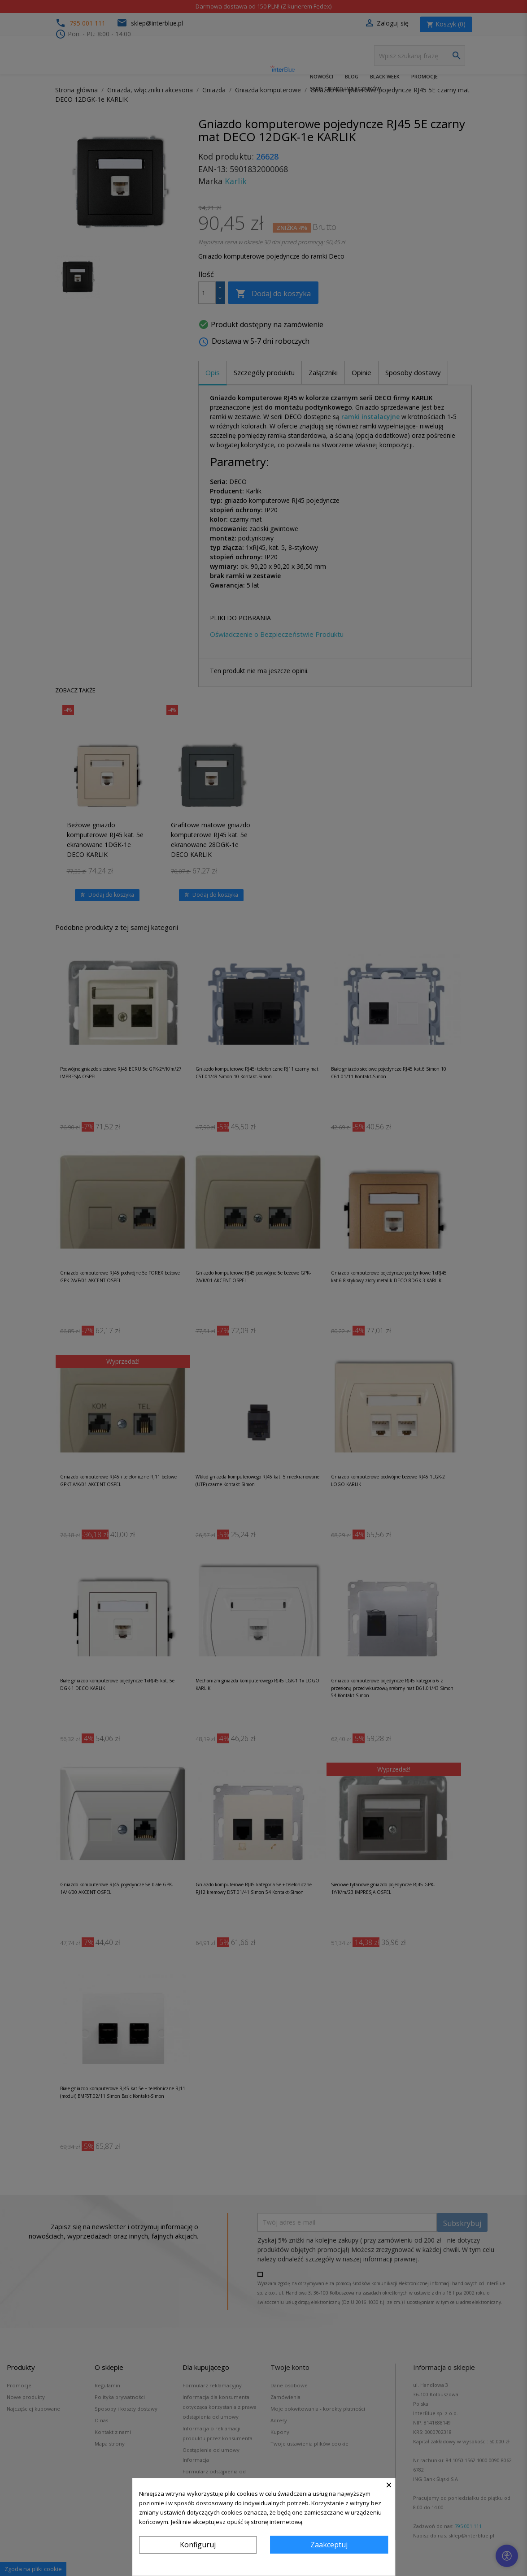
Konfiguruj (198, 2545)
